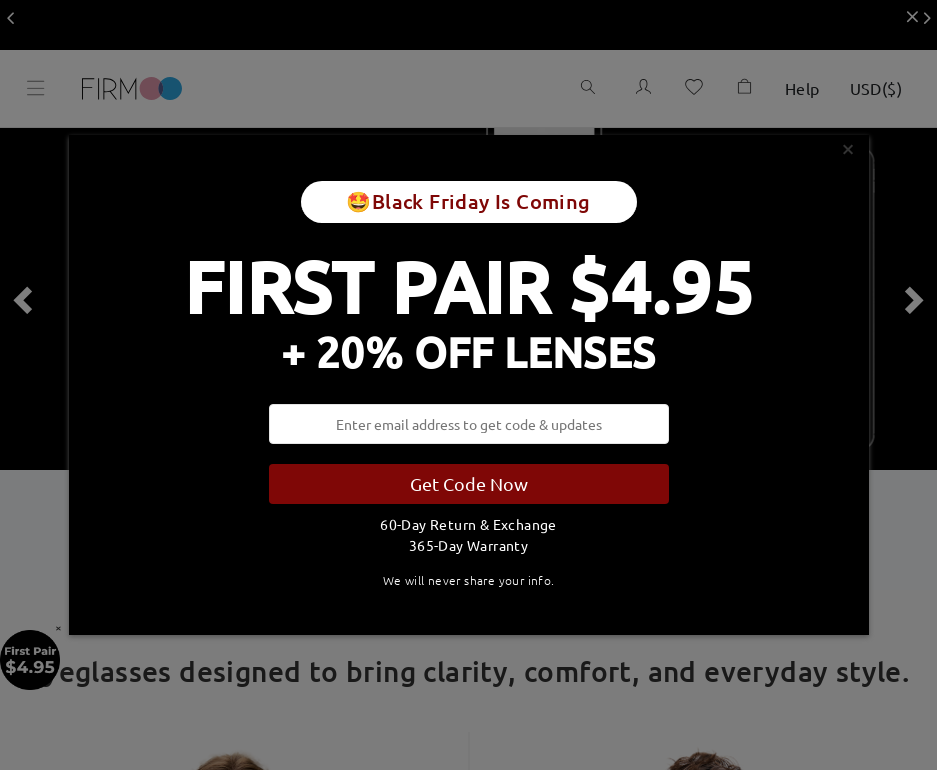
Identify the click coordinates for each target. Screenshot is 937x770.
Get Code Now (469, 483)
